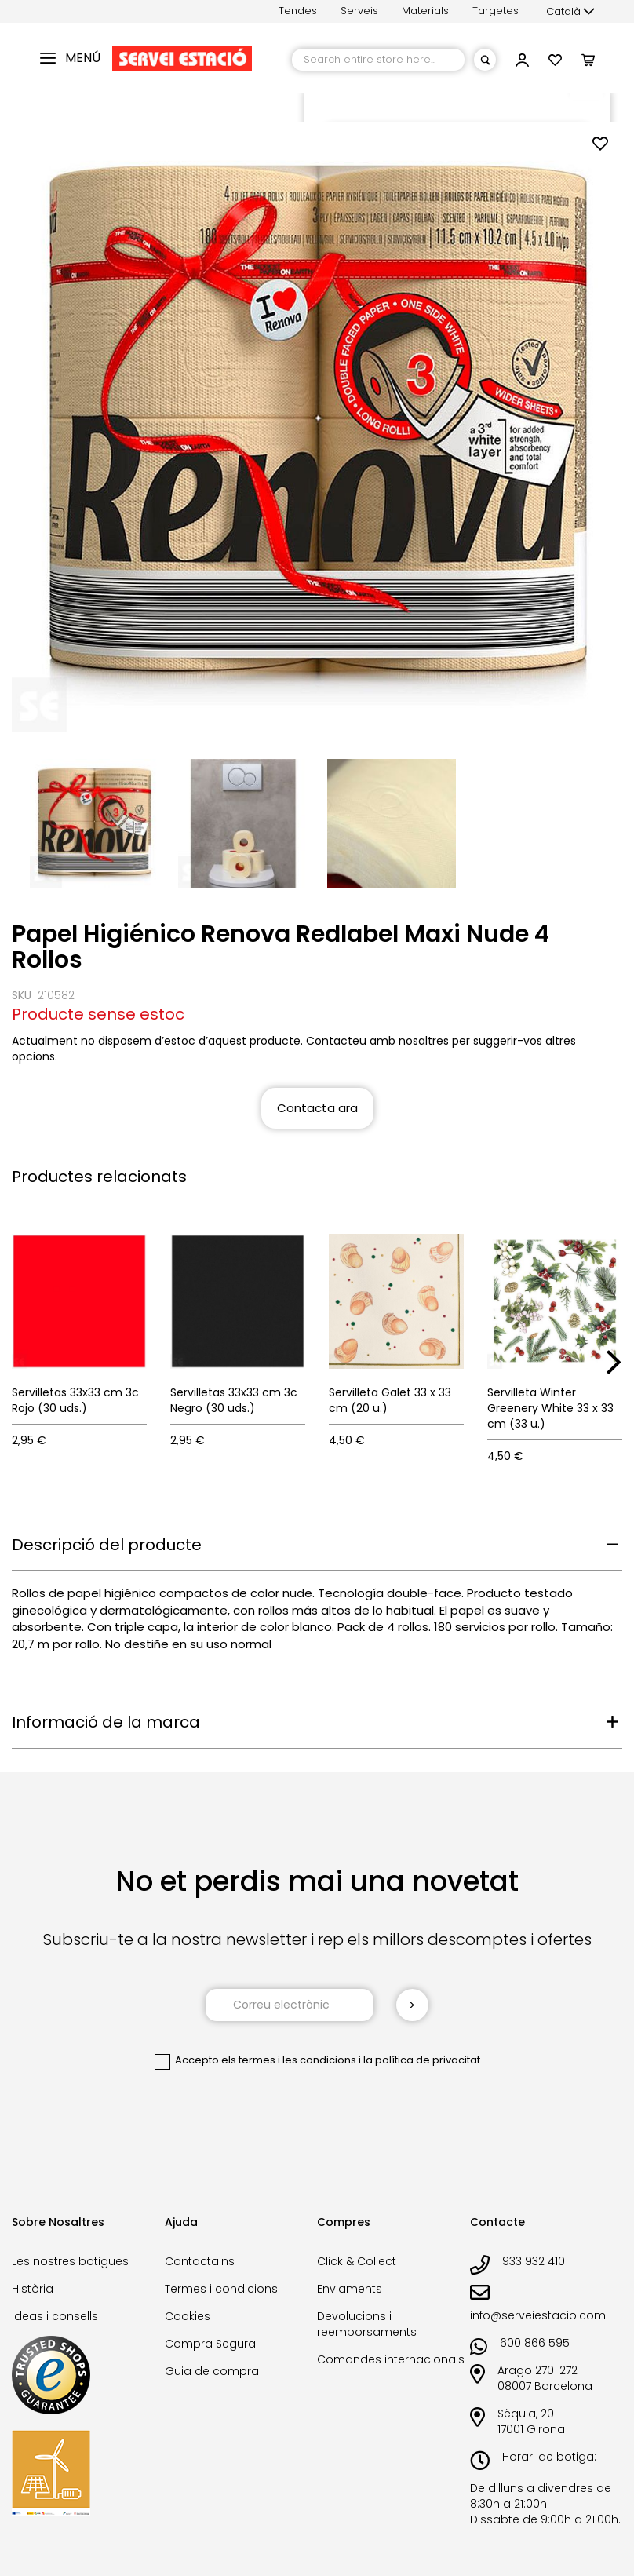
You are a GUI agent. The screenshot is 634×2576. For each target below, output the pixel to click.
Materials (425, 10)
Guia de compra (212, 2371)
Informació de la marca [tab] (106, 1722)
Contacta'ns (200, 2261)
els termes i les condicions (288, 2059)
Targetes (495, 10)
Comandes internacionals (391, 2359)
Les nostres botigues (70, 2261)
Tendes (298, 10)
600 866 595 (535, 2343)
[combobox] (378, 60)
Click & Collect (356, 2261)
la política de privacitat (421, 2059)
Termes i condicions (221, 2289)
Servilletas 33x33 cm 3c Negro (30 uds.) (233, 1400)
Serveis (359, 10)
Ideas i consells (55, 2316)
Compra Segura (210, 2344)
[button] (570, 11)
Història (32, 2289)
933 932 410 (533, 2261)
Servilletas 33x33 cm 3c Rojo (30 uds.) (75, 1400)
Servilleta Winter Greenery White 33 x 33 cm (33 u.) (550, 1408)
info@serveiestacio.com (538, 2315)
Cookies (187, 2316)
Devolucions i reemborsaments (367, 2324)
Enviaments (349, 2289)
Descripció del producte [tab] (107, 1545)
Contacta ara (317, 1108)
